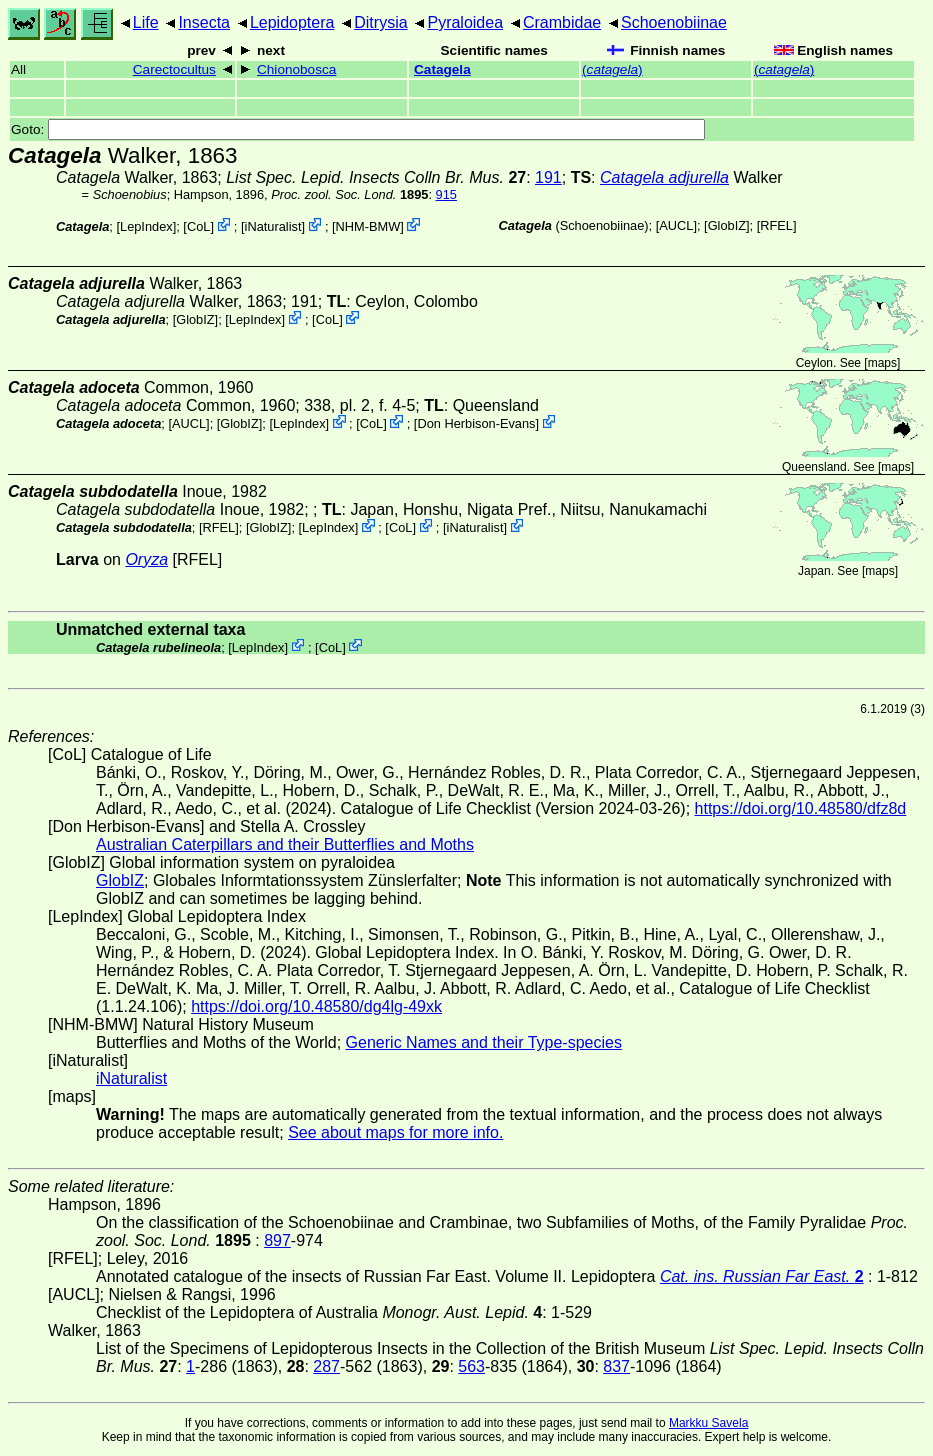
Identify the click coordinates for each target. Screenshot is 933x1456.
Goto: (358, 129)
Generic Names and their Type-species (484, 1042)
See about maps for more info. (395, 1132)
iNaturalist (273, 226)
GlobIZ (727, 225)
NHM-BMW (368, 226)
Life (146, 22)
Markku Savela (708, 1423)
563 (471, 1366)
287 (326, 1366)
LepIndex (146, 226)
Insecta (204, 22)
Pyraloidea (465, 22)
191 (548, 177)
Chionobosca (296, 69)
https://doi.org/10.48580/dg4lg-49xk (316, 1006)
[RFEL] (777, 225)
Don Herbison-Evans (476, 423)
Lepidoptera (292, 22)
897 (277, 1240)
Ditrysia (380, 22)
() (612, 69)
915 (446, 194)
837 (616, 1366)
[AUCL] (676, 225)
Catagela (442, 69)
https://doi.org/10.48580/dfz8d (801, 808)
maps (882, 363)
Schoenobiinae (674, 22)
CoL (198, 226)
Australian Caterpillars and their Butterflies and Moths (285, 844)
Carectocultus (174, 69)
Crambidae (562, 22)
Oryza (146, 559)
